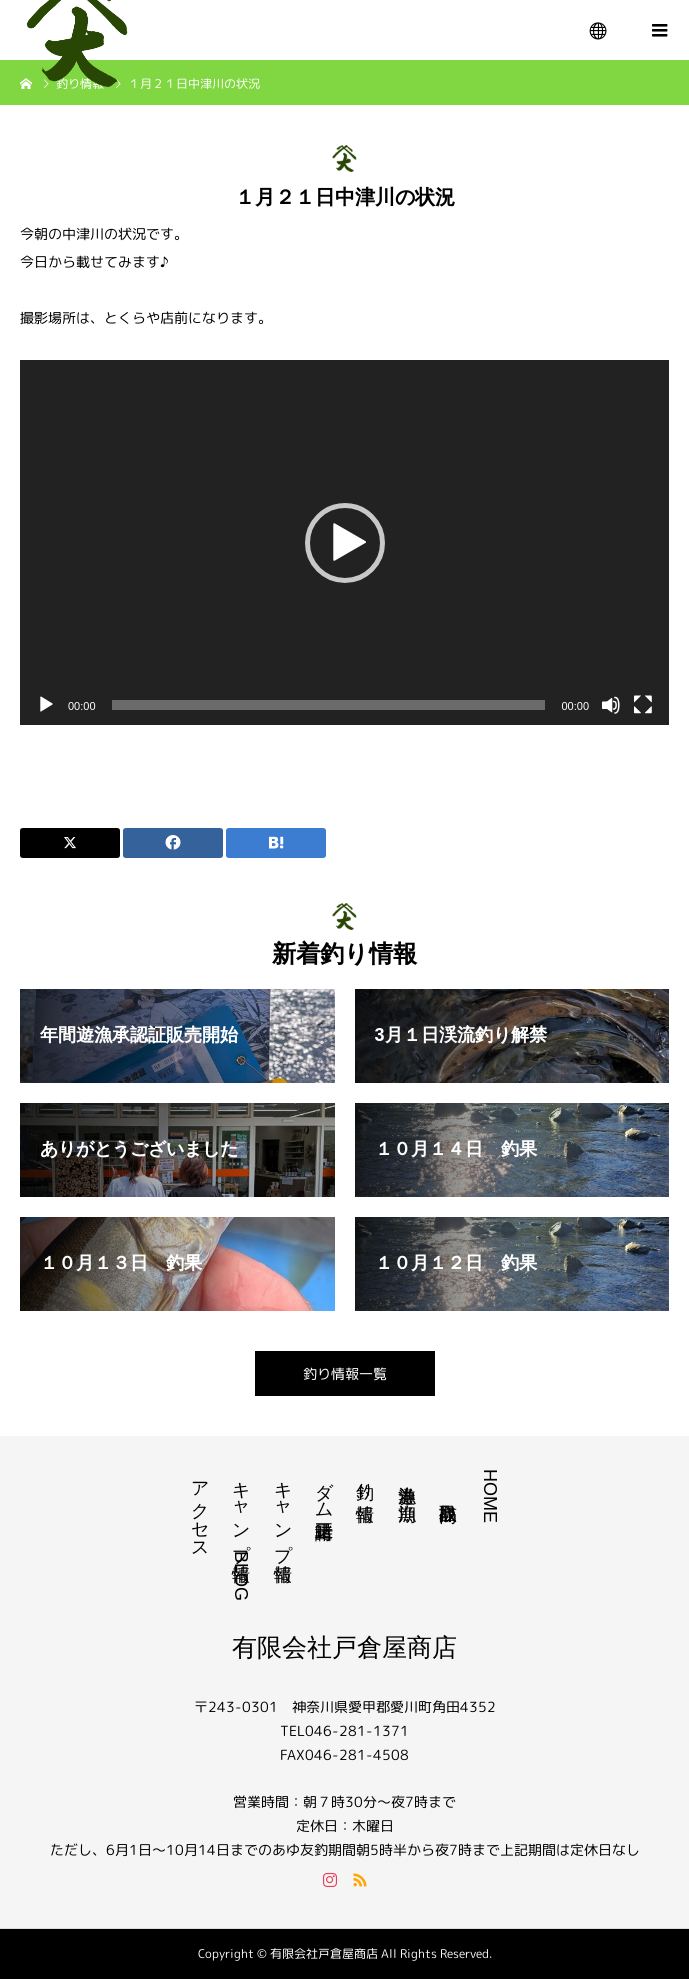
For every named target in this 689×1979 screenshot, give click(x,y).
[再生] (46, 705)
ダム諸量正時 (324, 1489)
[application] (344, 542)
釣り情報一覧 (345, 1373)
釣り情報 (365, 1480)
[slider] (329, 705)
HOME (490, 1496)
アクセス (200, 1510)
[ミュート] (611, 705)
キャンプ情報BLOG (241, 1535)
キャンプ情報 (283, 1510)
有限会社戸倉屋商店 (344, 1647)
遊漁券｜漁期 (407, 1482)
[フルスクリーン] (643, 705)
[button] (345, 543)
